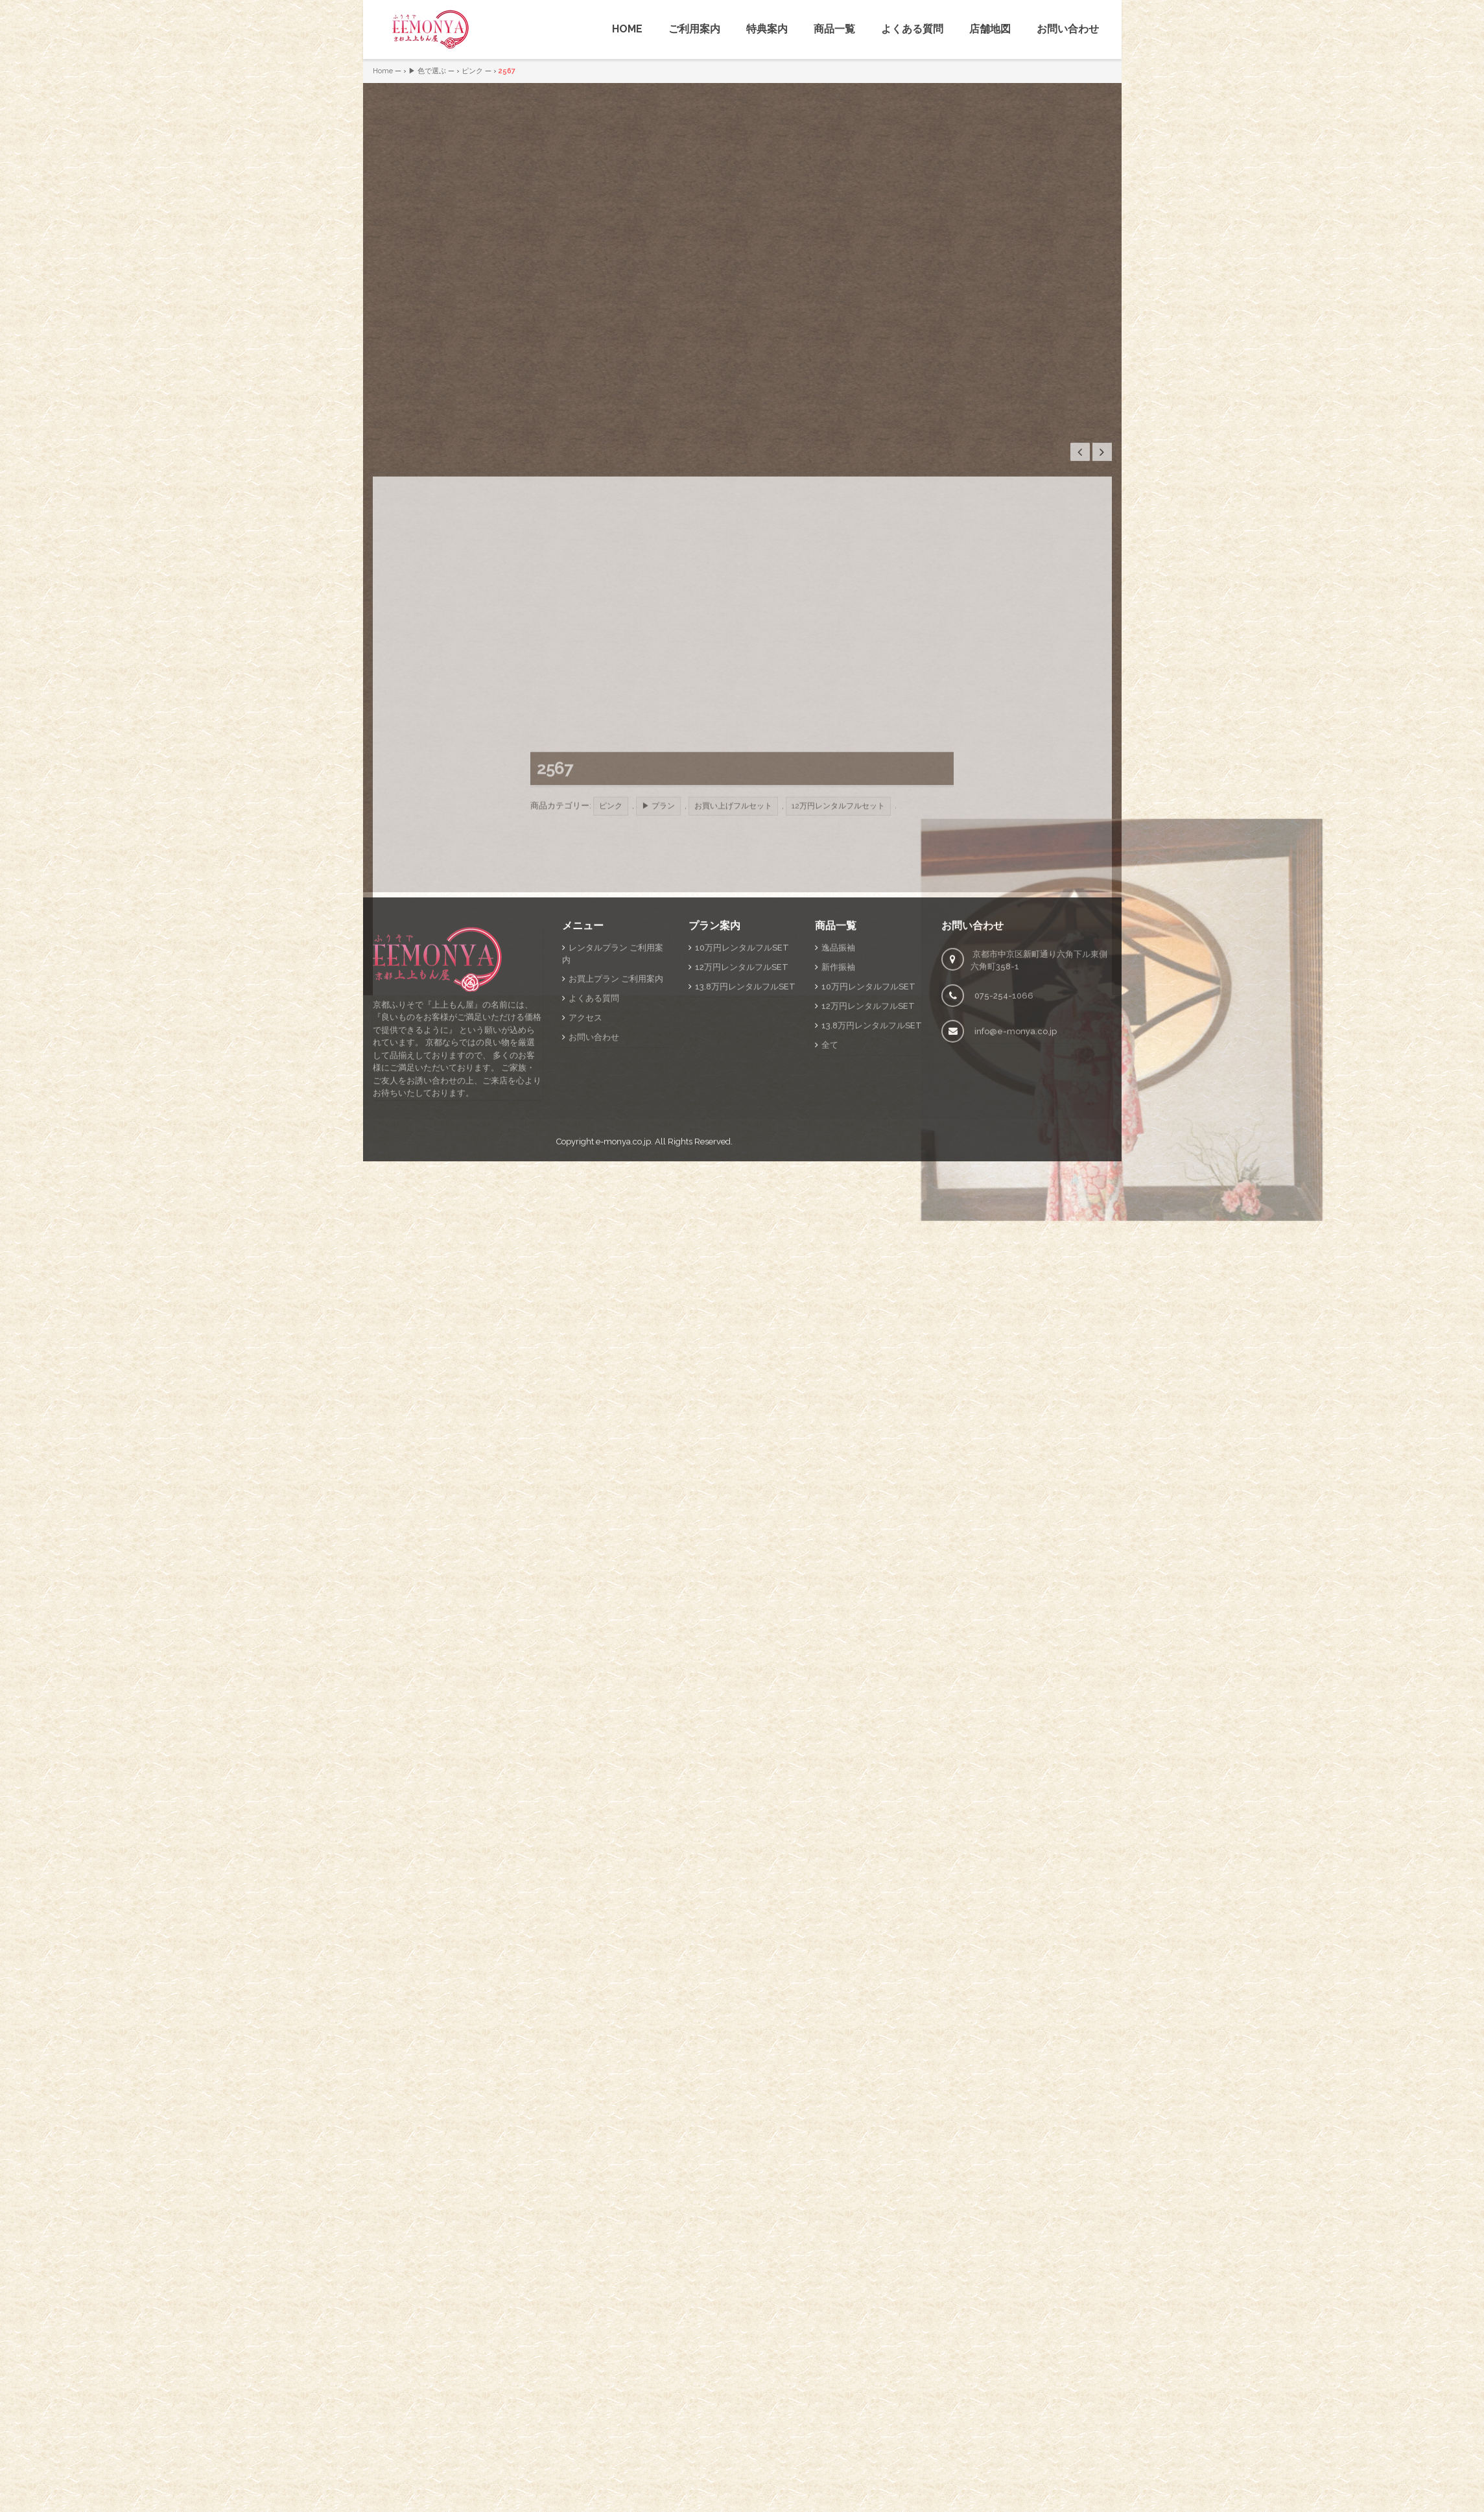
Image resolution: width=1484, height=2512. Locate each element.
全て (829, 1209)
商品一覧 (834, 29)
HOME (627, 29)
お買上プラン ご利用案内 (616, 1143)
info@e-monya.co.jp (1015, 1195)
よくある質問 (912, 29)
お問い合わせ (1068, 29)
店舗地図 (990, 29)
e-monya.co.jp (623, 1305)
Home (383, 71)
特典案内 (767, 29)
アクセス (585, 1182)
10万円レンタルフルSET (742, 1112)
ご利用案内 (694, 29)
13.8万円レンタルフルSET (745, 1150)
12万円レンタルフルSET (741, 1131)
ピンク (472, 71)
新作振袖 (838, 1131)
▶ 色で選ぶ (427, 71)
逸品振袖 (838, 1112)
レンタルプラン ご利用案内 (612, 1118)
